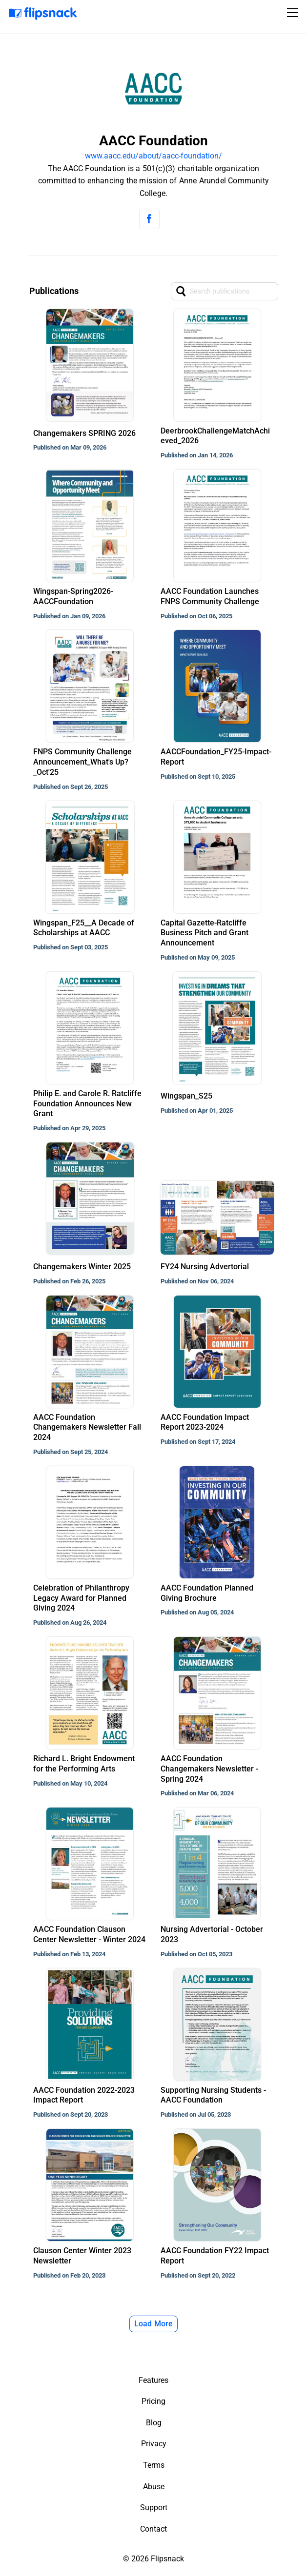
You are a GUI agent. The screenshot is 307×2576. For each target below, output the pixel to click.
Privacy (153, 2443)
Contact (153, 2529)
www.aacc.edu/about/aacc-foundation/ (153, 155)
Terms (153, 2465)
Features (153, 2380)
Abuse (153, 2486)
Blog (154, 2422)
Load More (153, 2323)
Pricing (153, 2401)
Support (153, 2507)
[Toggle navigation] (294, 12)
